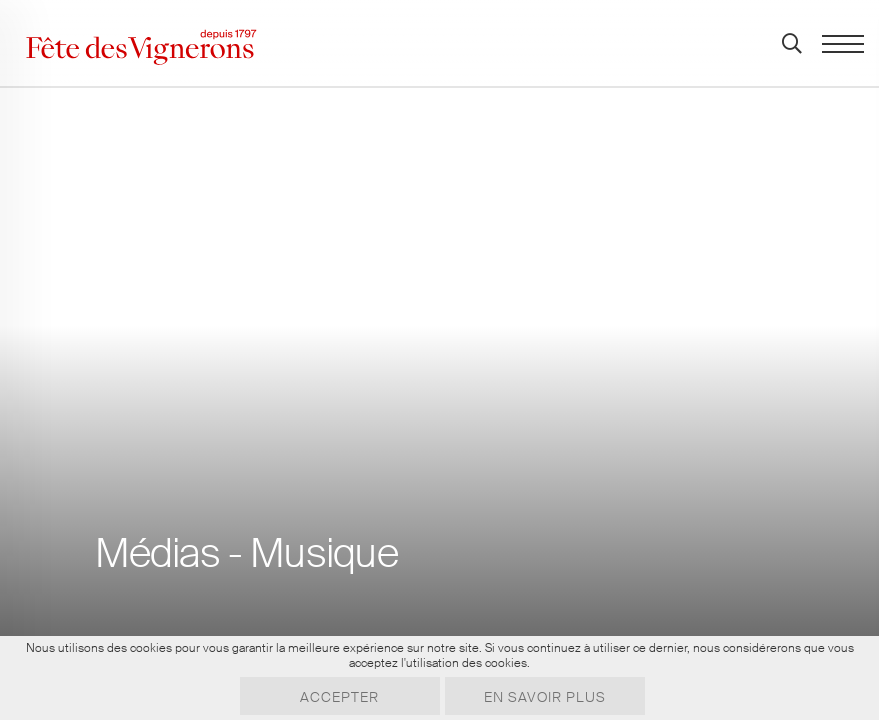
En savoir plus (545, 697)
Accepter (339, 697)
